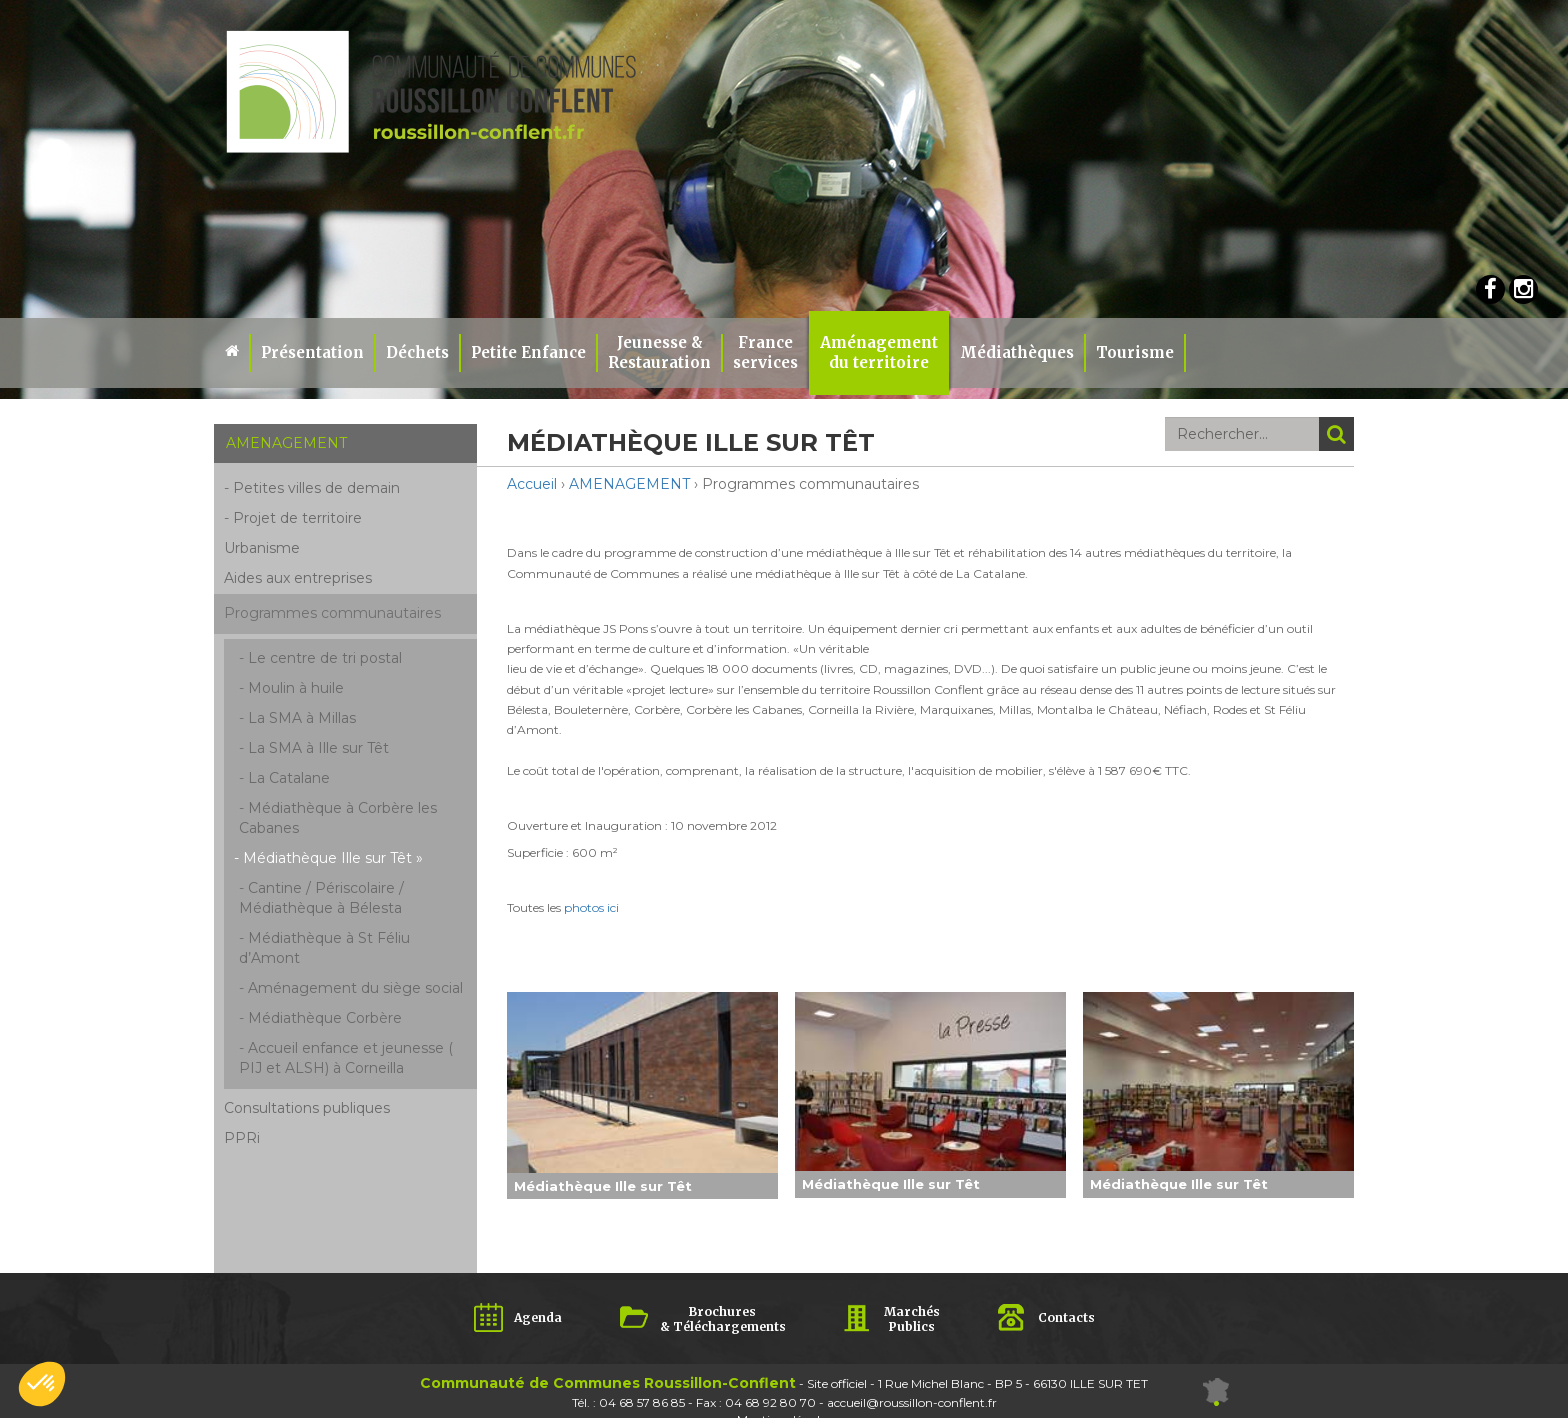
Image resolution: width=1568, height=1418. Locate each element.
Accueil (532, 484)
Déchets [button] (417, 352)
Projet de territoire (297, 518)
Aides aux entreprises (298, 578)
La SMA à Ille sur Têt (318, 748)
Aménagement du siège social (355, 988)
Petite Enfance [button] (528, 352)
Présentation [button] (312, 352)
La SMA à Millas (302, 718)
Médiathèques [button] (1017, 352)
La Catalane (289, 778)
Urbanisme (262, 548)
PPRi (242, 1138)
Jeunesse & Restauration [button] (659, 352)
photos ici (591, 907)
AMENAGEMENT (629, 484)
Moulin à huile (296, 688)
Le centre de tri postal (325, 658)
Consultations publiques (307, 1108)
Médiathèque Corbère (325, 1018)
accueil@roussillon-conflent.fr (912, 1402)
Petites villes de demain (316, 488)
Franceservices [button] (765, 352)
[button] (42, 1384)
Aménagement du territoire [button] (879, 352)
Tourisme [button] (1135, 352)
